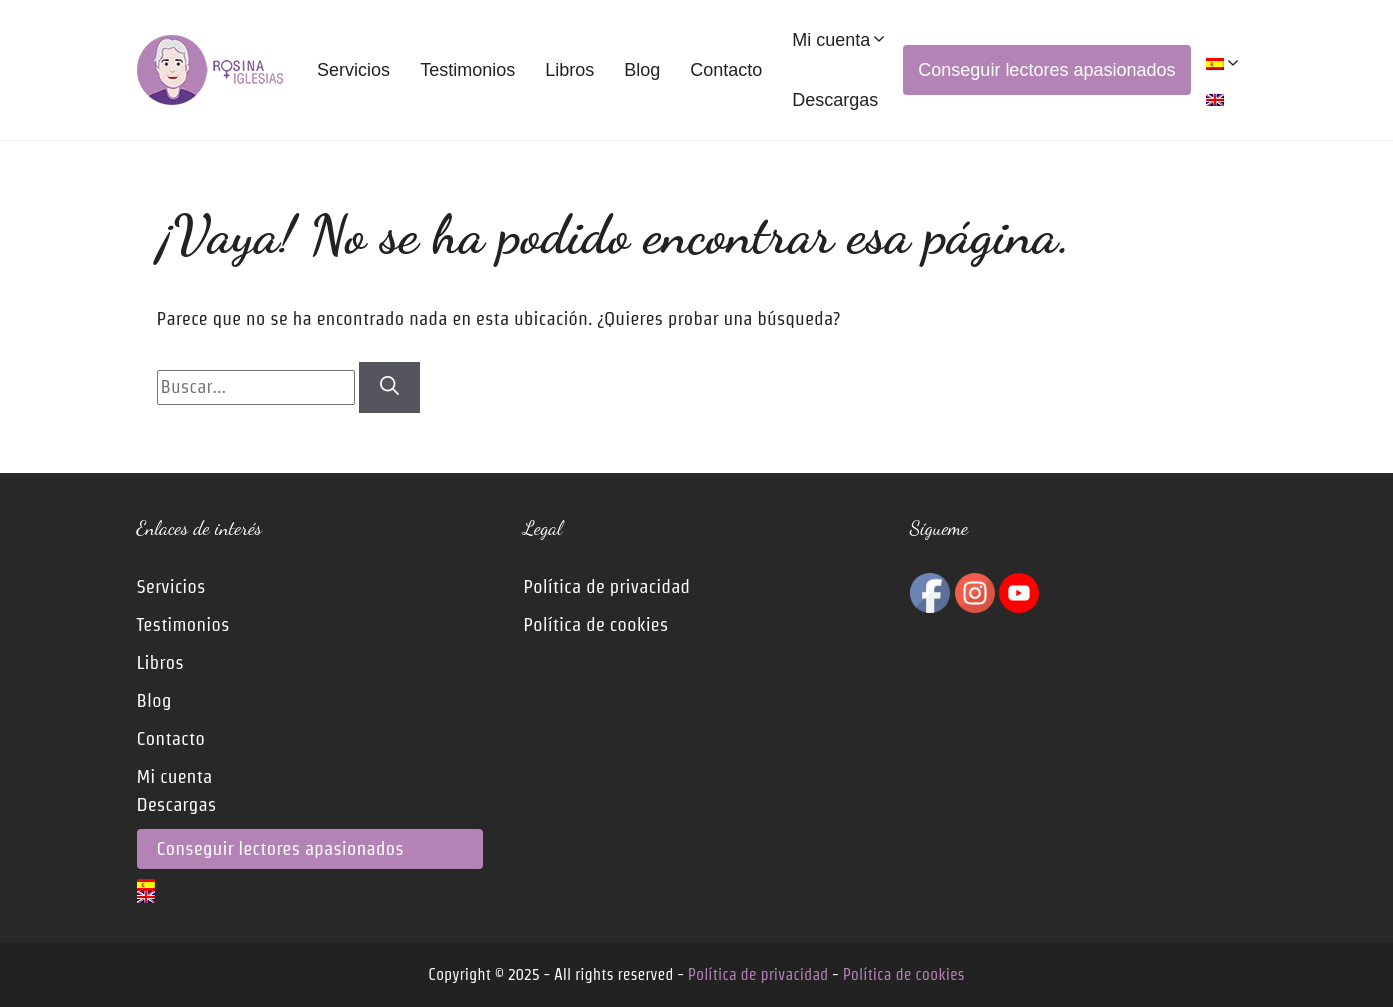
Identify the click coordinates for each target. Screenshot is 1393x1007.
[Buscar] (389, 387)
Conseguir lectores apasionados (1046, 70)
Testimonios (467, 70)
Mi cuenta (840, 40)
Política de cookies (595, 624)
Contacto (726, 70)
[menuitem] (1224, 64)
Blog (642, 70)
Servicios (353, 70)
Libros (569, 70)
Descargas (835, 100)
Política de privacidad (606, 586)
